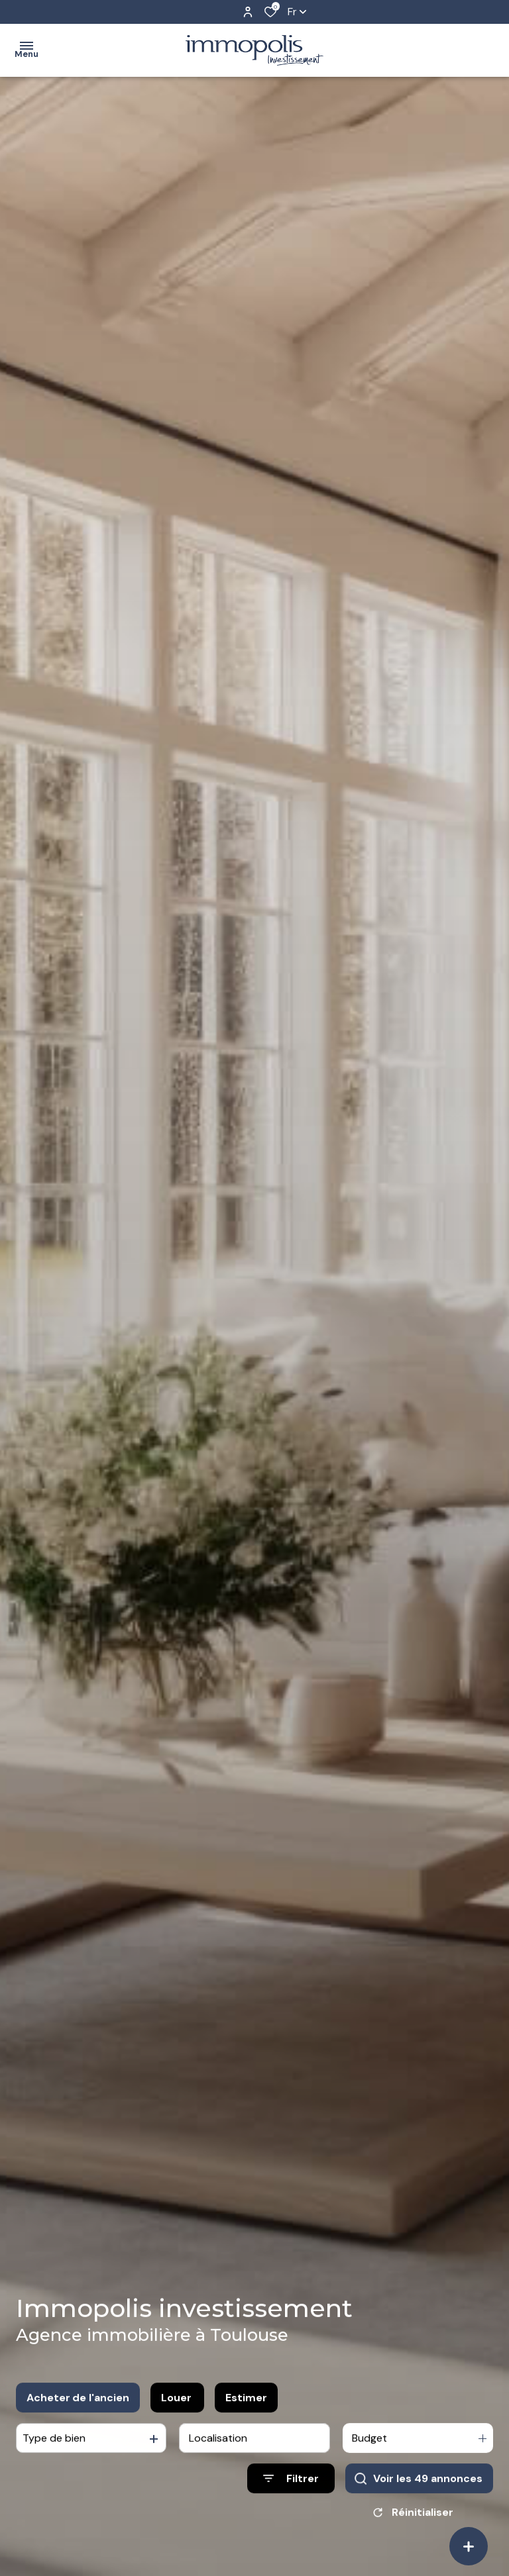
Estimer (246, 2423)
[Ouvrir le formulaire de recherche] (291, 2504)
